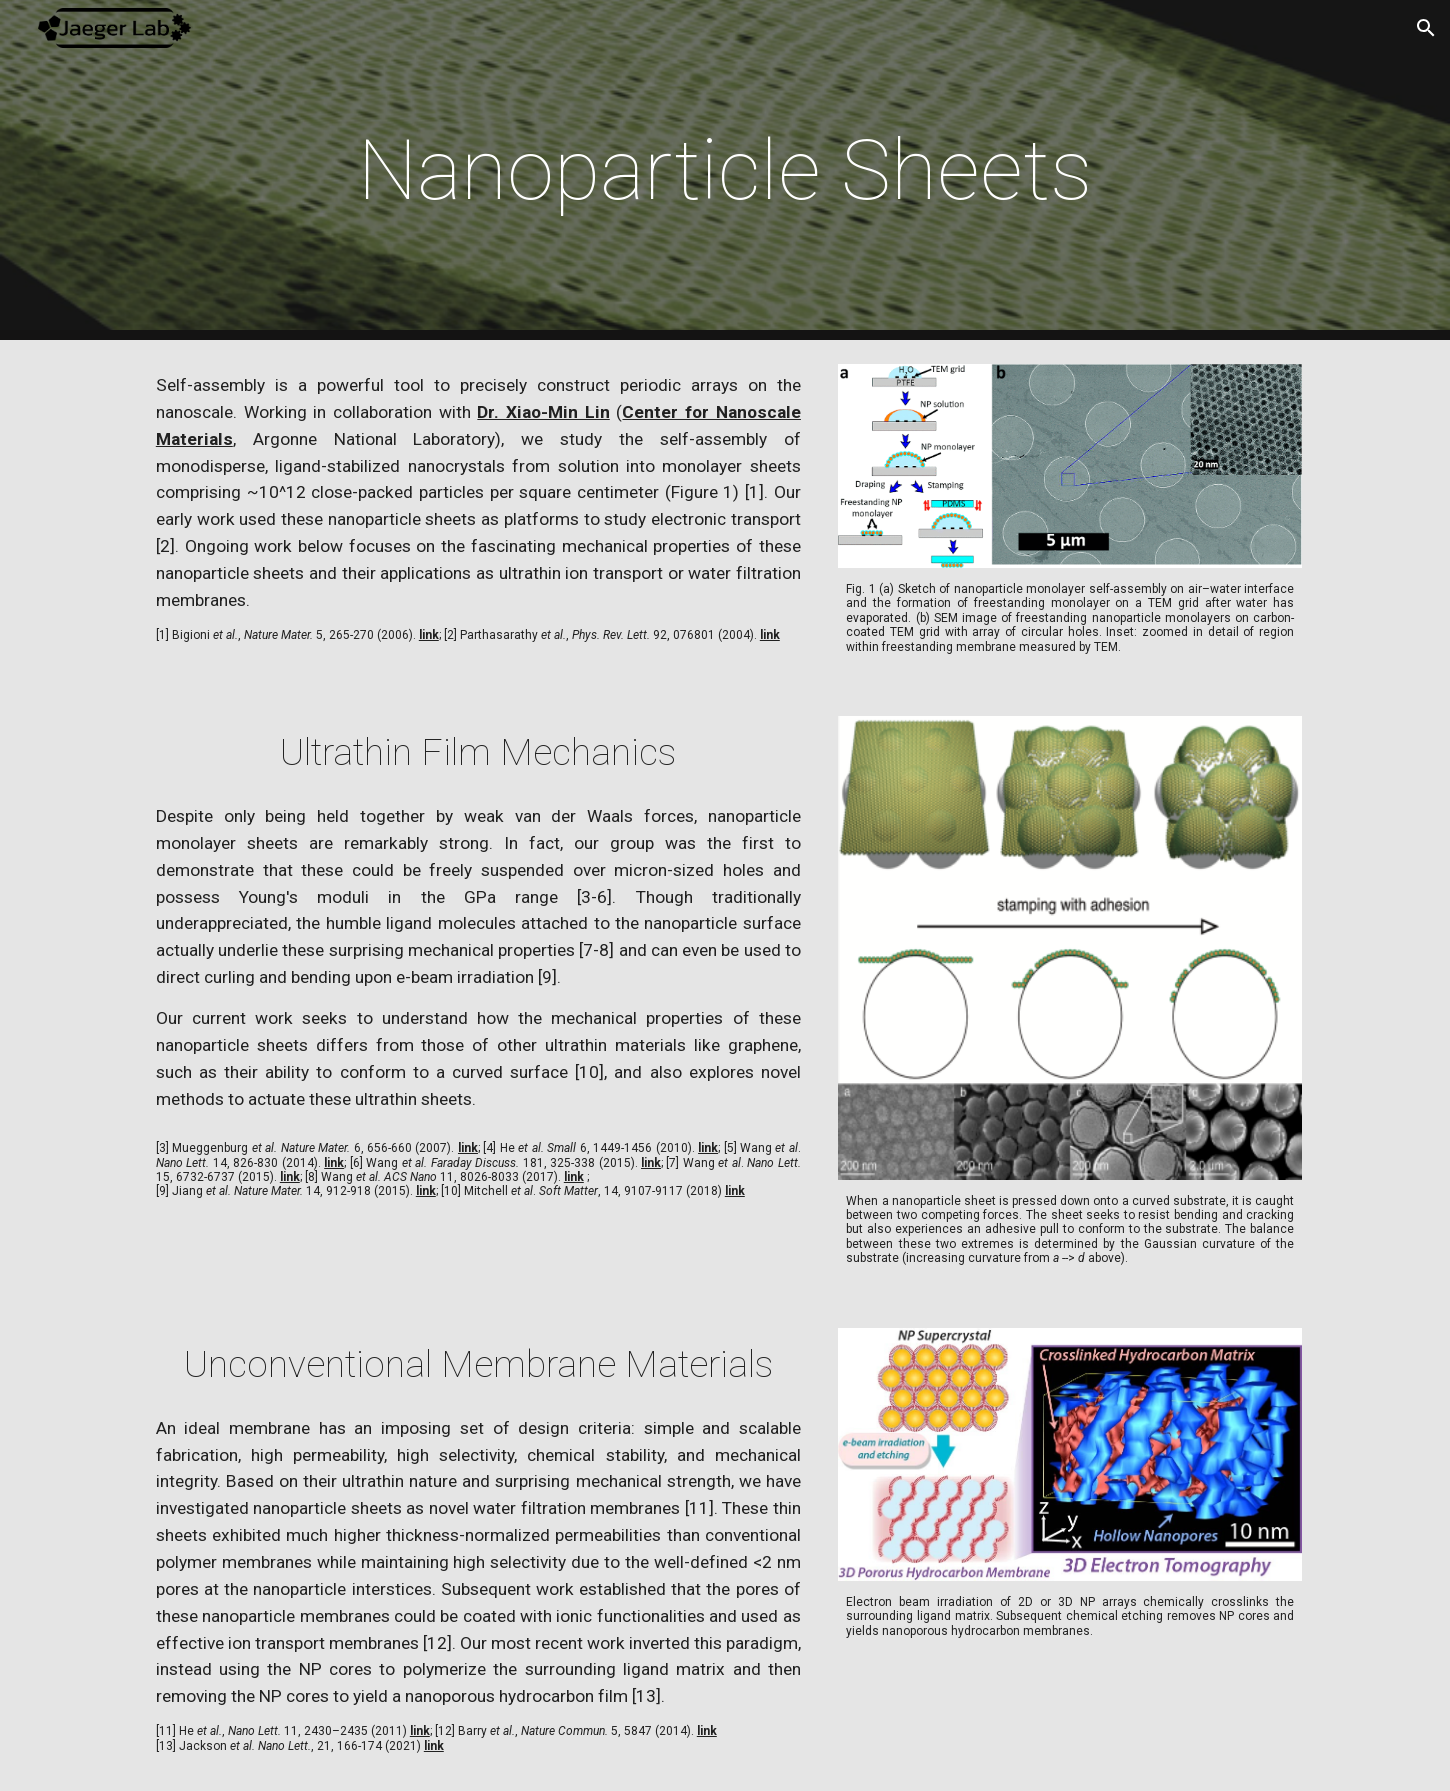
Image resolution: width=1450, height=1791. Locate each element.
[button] (1426, 28)
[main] (725, 170)
